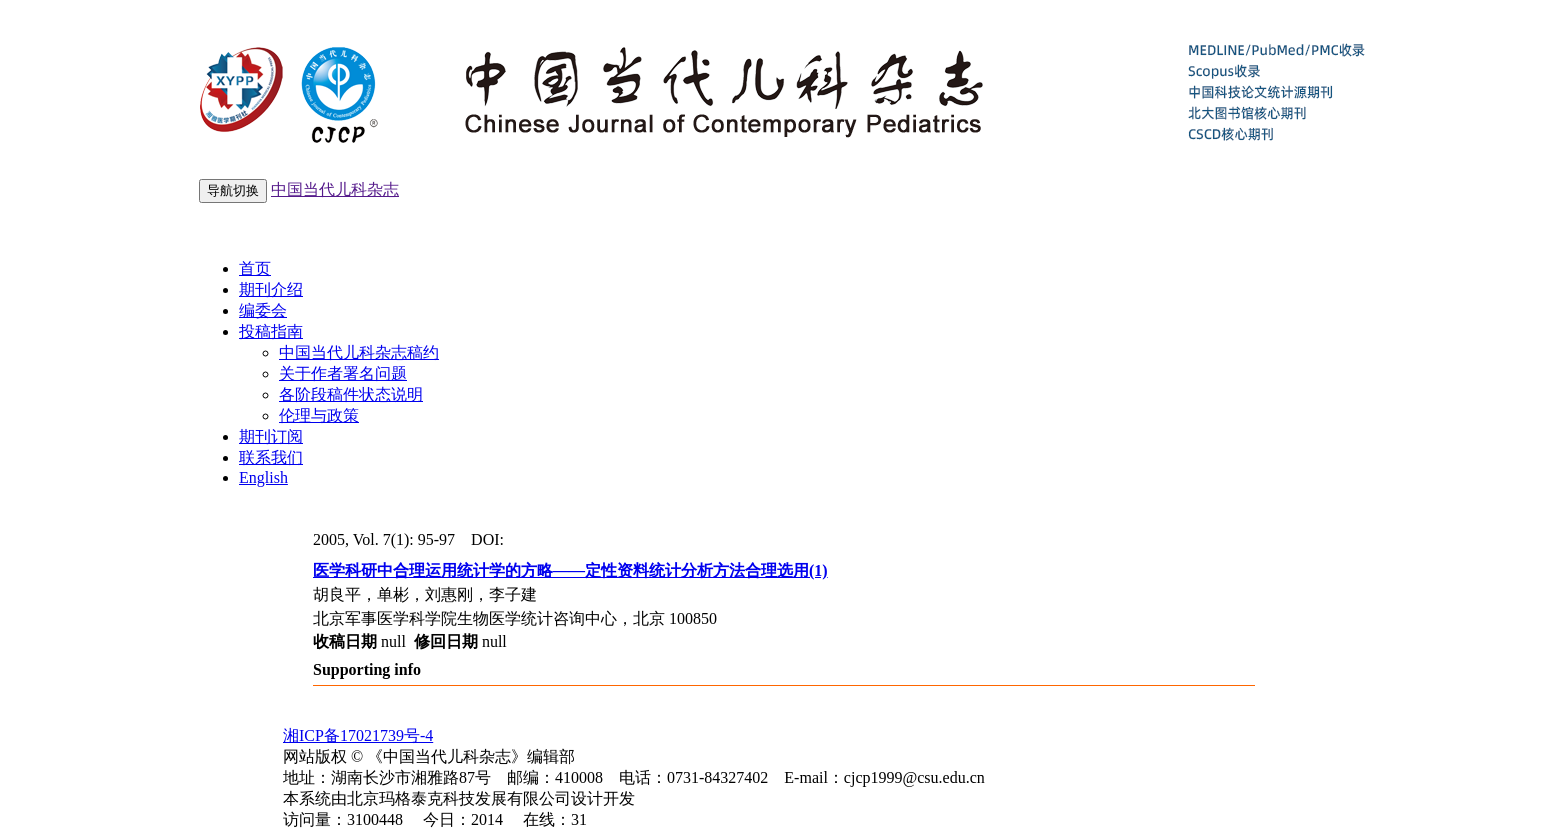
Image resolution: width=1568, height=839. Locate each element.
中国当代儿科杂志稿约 (359, 352)
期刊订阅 (271, 436)
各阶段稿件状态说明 (351, 394)
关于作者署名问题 (343, 373)
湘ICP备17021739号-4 (358, 735)
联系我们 (271, 457)
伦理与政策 (319, 415)
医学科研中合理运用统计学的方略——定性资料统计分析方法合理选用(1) (570, 570)
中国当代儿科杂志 (335, 189)
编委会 (263, 310)
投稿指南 (271, 331)
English (263, 477)
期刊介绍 (271, 289)
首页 (255, 268)
